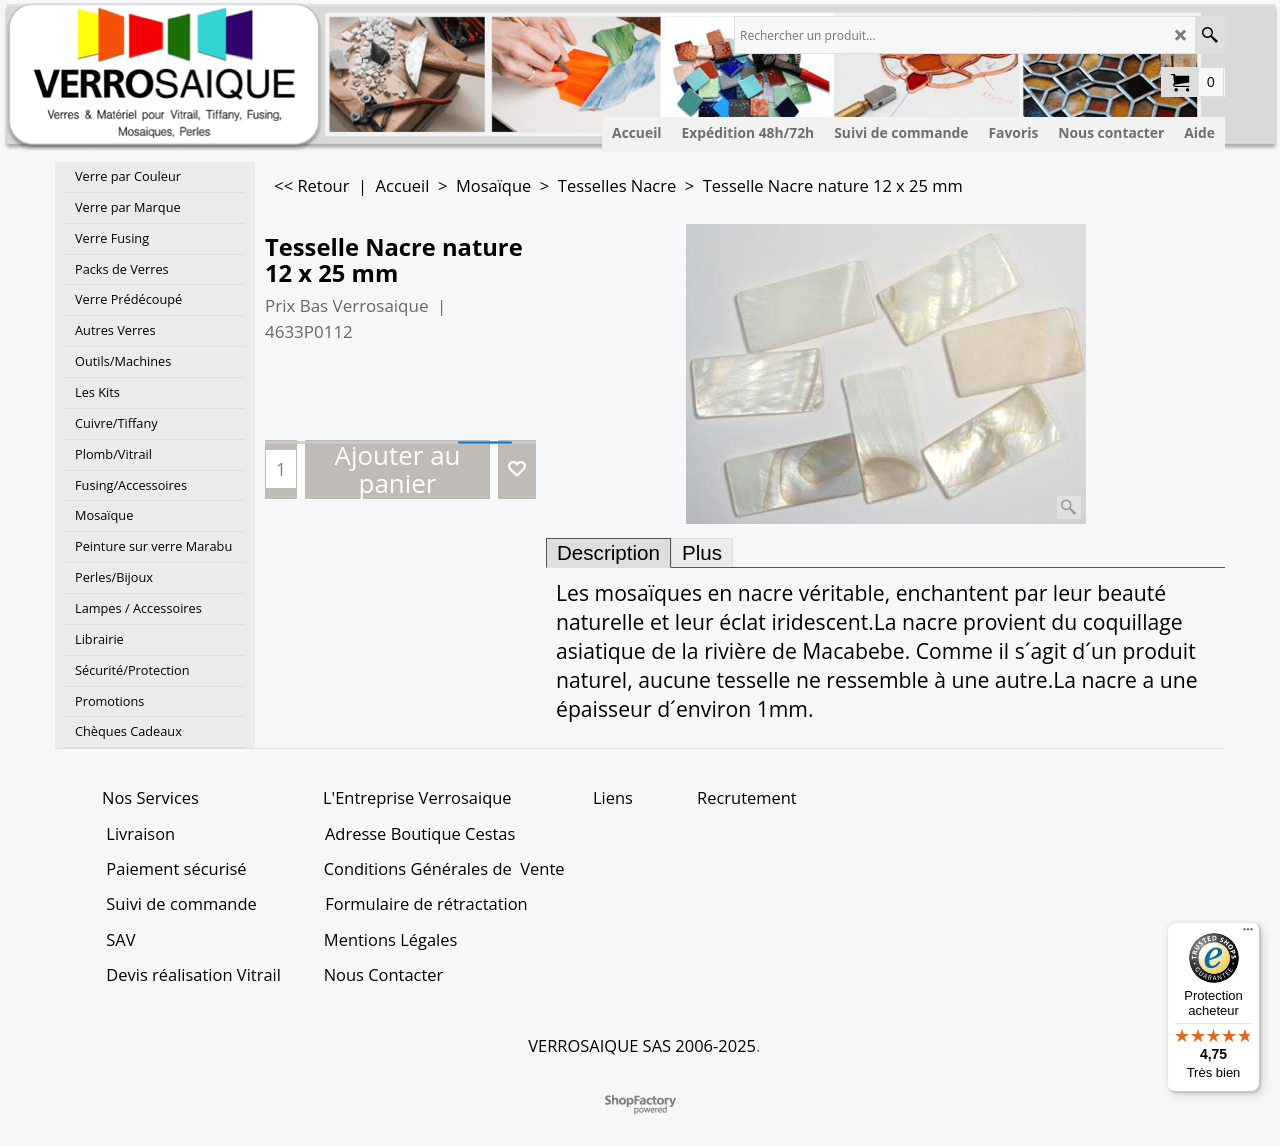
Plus (702, 552)
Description (608, 552)
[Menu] (1248, 934)
